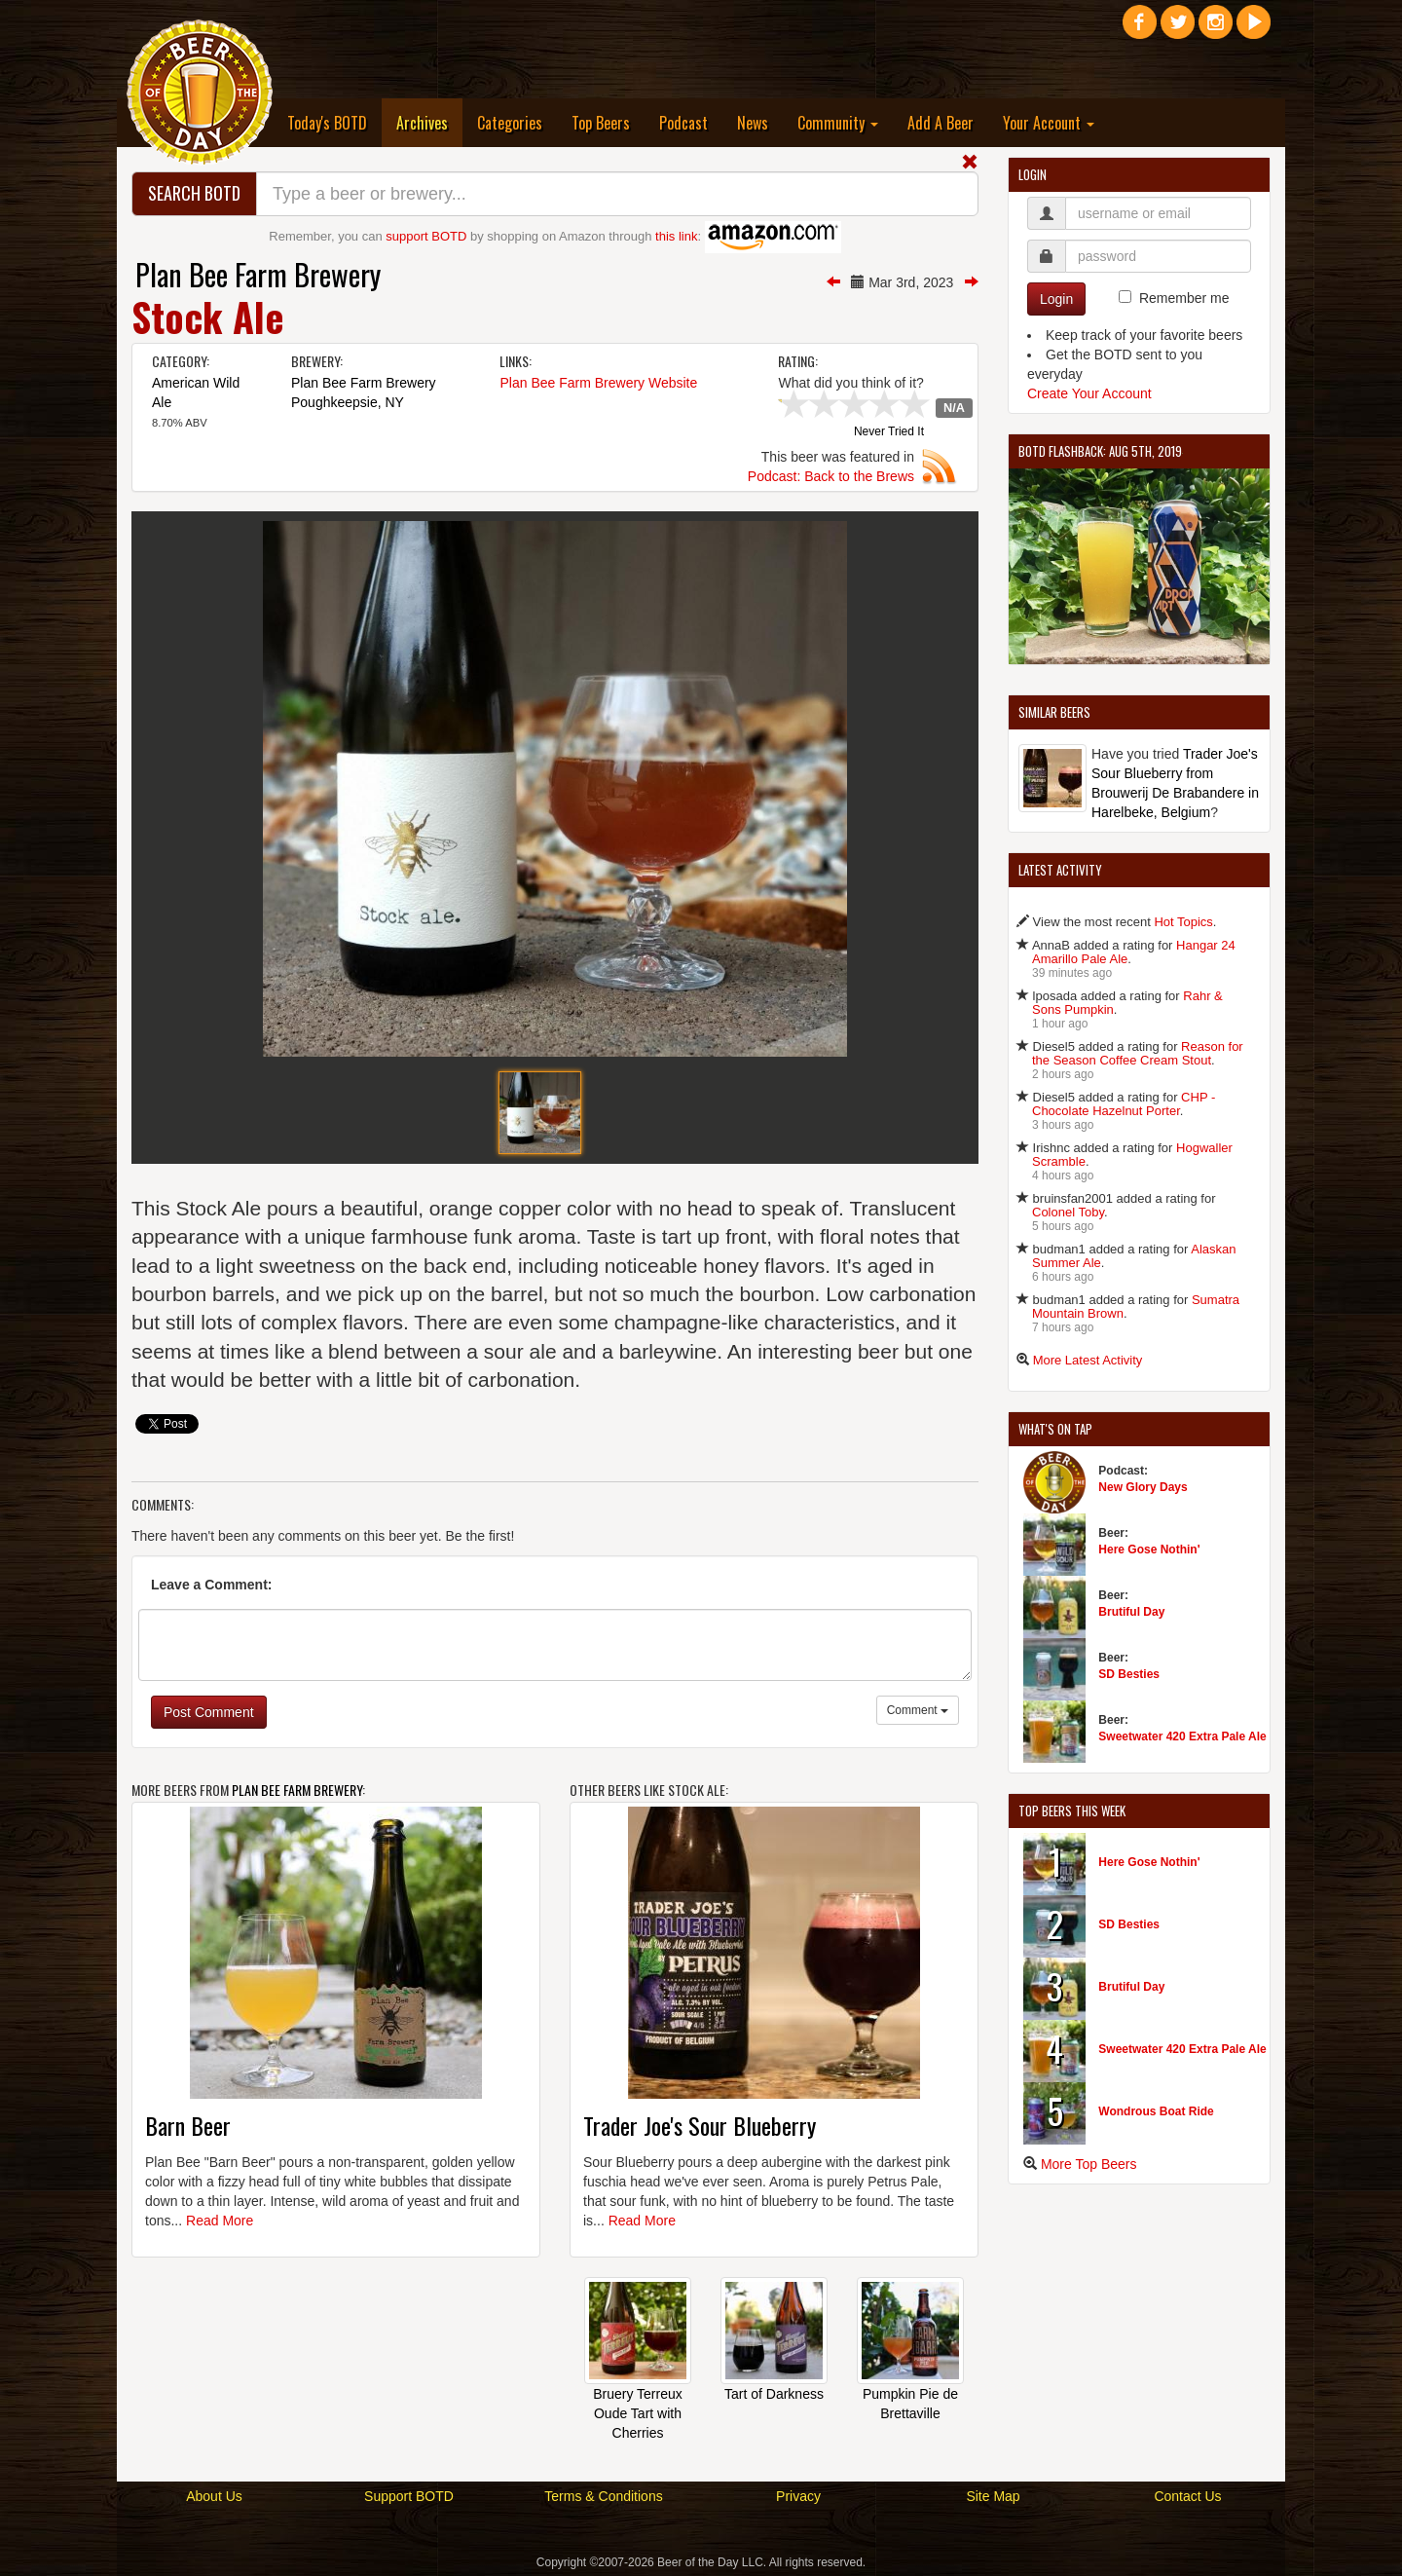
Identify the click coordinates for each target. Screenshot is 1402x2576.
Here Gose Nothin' (1148, 1549)
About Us (214, 2496)
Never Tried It (889, 432)
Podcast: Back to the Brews (831, 476)
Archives (429, 122)
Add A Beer (940, 122)
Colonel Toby (1068, 1212)
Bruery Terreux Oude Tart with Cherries (638, 2413)
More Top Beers (1089, 2164)
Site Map (992, 2496)
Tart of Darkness (774, 2394)
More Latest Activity (1088, 1360)
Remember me (1184, 298)
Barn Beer (188, 2125)
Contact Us (1187, 2496)
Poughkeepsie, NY (347, 402)
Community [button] (837, 122)
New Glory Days (1142, 1487)
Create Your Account (1089, 393)
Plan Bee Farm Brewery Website (598, 383)
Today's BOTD (327, 122)
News (752, 122)
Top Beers (601, 122)
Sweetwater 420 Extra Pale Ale (1182, 1736)
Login (1056, 299)
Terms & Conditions (603, 2496)
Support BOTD (409, 2496)
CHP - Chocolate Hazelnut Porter (1123, 1104)
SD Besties (1129, 1674)
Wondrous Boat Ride (1155, 2111)
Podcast (683, 122)
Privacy (798, 2496)
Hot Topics (1183, 922)
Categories (509, 122)
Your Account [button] (1048, 122)
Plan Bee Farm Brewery (258, 274)
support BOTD (426, 236)
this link (676, 236)
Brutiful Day (1131, 1612)
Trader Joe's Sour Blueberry (699, 2125)
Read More (219, 2220)
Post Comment (209, 1712)
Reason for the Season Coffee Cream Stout (1137, 1053)
